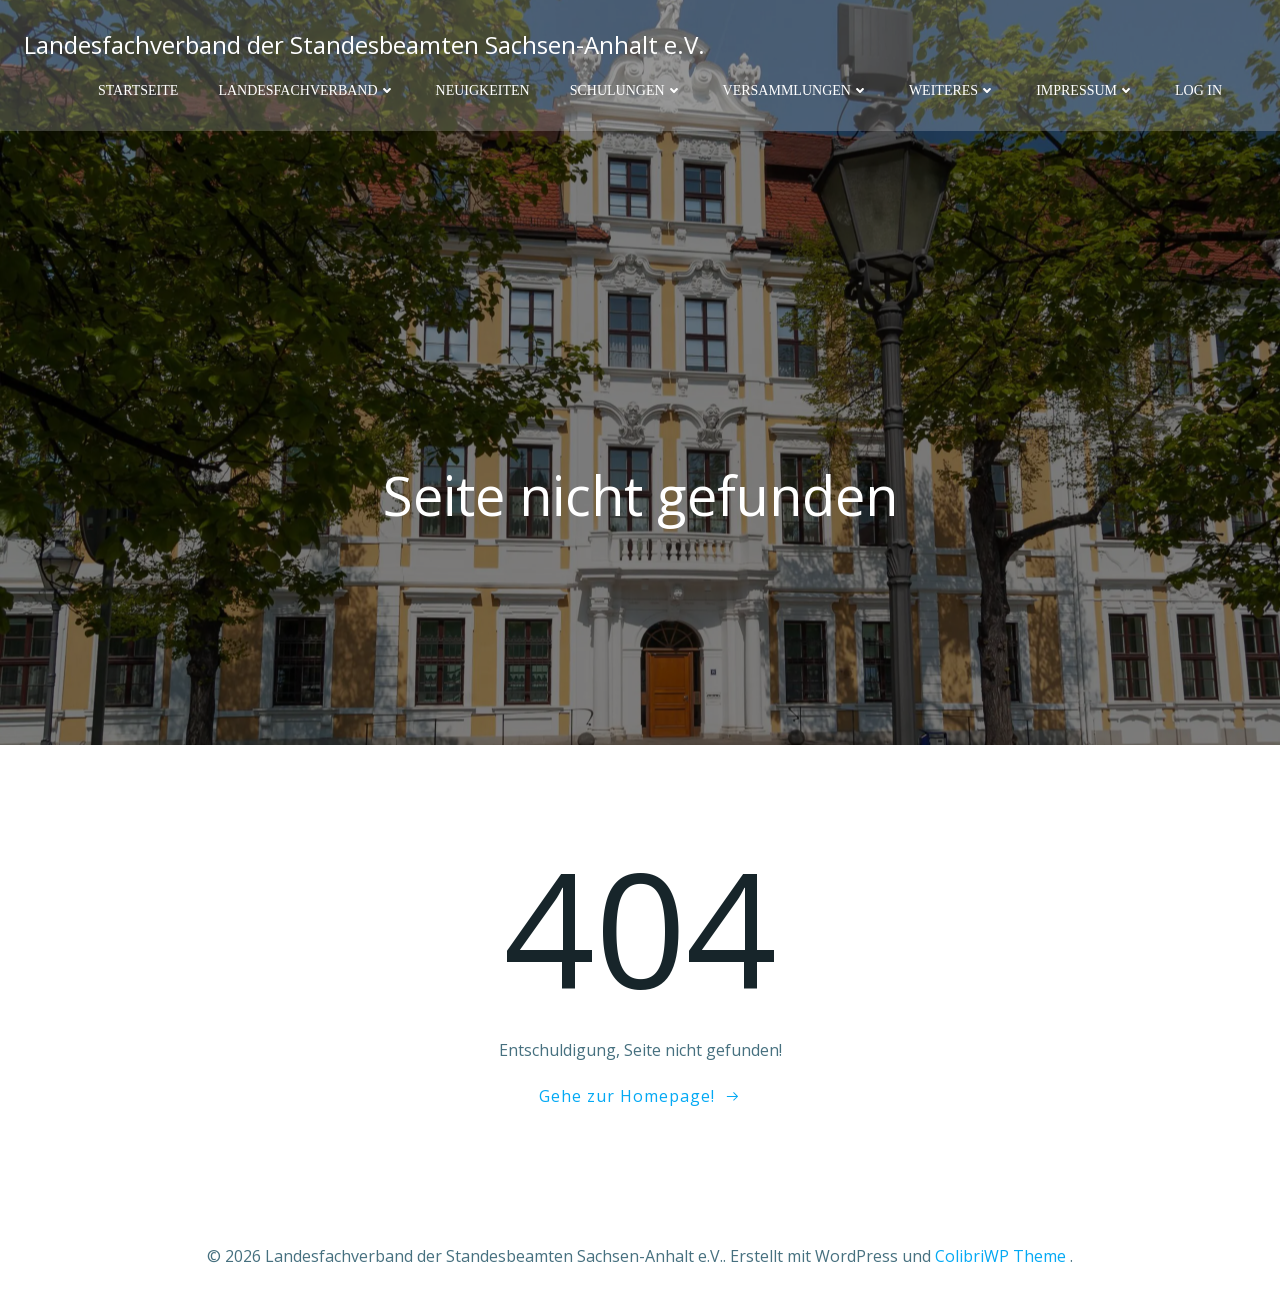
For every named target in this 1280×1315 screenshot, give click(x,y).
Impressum (1085, 90)
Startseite (138, 90)
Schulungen (626, 90)
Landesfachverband (306, 90)
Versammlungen (796, 90)
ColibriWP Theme (1000, 1256)
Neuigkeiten (483, 90)
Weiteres (952, 90)
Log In (1198, 90)
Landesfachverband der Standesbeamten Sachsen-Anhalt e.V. (364, 44)
